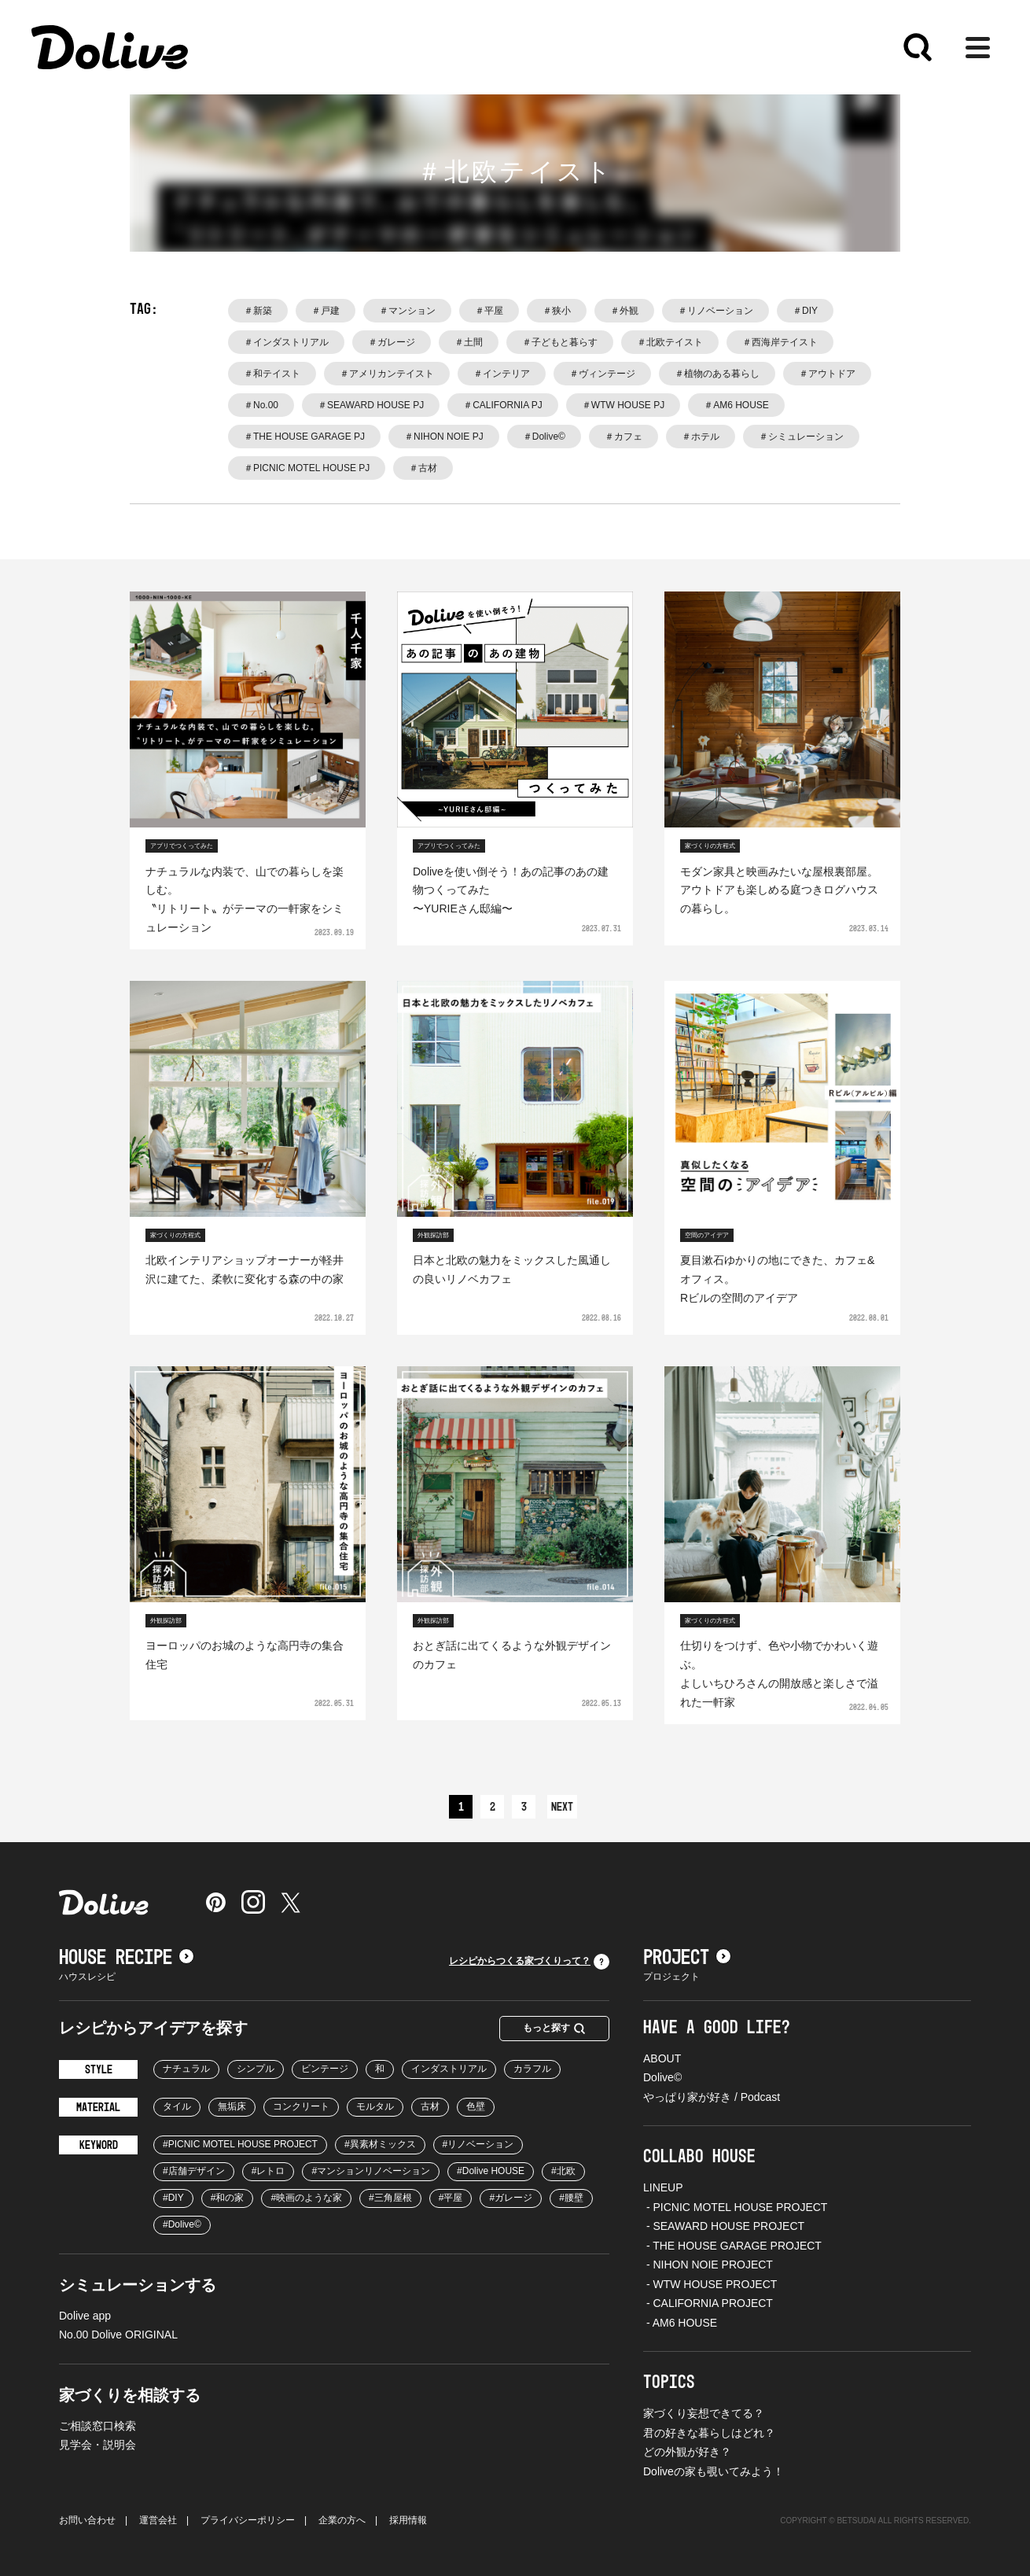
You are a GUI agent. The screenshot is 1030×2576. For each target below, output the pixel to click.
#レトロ (268, 2170)
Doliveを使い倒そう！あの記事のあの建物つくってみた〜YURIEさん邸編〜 (511, 890)
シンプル (255, 2068)
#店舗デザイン (194, 2170)
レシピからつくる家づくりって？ (529, 1962)
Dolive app (85, 2315)
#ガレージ (510, 2197)
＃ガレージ (391, 342)
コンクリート (301, 2106)
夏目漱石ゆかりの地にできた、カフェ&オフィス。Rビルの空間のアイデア (777, 1279)
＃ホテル (700, 436)
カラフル (532, 2068)
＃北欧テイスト (670, 342)
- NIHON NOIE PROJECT (708, 2264)
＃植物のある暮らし (717, 373)
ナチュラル (186, 2068)
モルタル (375, 2106)
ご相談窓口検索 (97, 2425)
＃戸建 (325, 310)
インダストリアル (449, 2068)
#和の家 (228, 2197)
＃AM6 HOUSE (736, 405)
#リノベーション (478, 2144)
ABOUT (662, 2058)
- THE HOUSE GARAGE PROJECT (732, 2245)
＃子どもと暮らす (560, 342)
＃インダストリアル (286, 342)
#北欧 (563, 2170)
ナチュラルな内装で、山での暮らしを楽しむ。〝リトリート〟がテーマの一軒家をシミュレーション (244, 899)
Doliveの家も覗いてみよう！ (713, 2471)
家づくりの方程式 (710, 845)
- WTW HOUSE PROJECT (710, 2284)
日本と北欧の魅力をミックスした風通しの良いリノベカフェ (512, 1269)
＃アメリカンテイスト (387, 373)
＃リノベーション (715, 310)
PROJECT (687, 1958)
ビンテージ (324, 2068)
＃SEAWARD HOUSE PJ (371, 405)
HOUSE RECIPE (126, 1958)
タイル (177, 2106)
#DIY (173, 2197)
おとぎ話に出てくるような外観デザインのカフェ (512, 1655)
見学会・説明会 (97, 2444)
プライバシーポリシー (247, 2520)
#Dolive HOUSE (490, 2170)
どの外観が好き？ (687, 2451)
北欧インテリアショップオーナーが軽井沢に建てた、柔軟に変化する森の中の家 (244, 1269)
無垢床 (232, 2106)
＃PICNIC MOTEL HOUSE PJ (307, 468)
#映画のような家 (306, 2197)
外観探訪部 (433, 1235)
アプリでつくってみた (181, 845)
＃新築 (258, 310)
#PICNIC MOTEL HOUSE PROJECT (240, 2144)
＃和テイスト (272, 373)
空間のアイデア (707, 1235)
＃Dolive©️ (544, 436)
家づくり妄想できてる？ (703, 2413)
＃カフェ (623, 436)
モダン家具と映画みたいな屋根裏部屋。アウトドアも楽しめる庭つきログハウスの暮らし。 (779, 890)
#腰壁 (571, 2197)
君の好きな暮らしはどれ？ (709, 2433)
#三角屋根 (390, 2197)
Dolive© (662, 2077)
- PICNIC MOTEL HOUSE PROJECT (735, 2207)
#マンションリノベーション (370, 2170)
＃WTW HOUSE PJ (623, 405)
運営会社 (158, 2520)
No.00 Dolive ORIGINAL (118, 2334)
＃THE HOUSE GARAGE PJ (304, 436)
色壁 (475, 2106)
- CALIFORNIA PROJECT (708, 2303)
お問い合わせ (87, 2520)
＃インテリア (501, 373)
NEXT (562, 1807)
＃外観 (624, 310)
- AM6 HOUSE (680, 2322)
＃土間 (468, 342)
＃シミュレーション (801, 436)
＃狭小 (557, 310)
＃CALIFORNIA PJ (503, 405)
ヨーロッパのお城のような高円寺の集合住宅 (244, 1655)
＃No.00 (261, 405)
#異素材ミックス (380, 2144)
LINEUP (663, 2187)
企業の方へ (342, 2520)
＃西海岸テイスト (780, 342)
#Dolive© (182, 2224)
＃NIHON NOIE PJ (444, 436)
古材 (430, 2106)
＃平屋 (489, 310)
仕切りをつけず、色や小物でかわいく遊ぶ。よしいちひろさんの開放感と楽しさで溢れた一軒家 (779, 1673)
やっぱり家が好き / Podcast (711, 2097)
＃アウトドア (827, 373)
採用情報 (408, 2520)
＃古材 (423, 468)
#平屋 (451, 2197)
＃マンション (407, 310)
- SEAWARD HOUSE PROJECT (723, 2226)
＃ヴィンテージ (602, 373)
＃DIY (805, 310)
